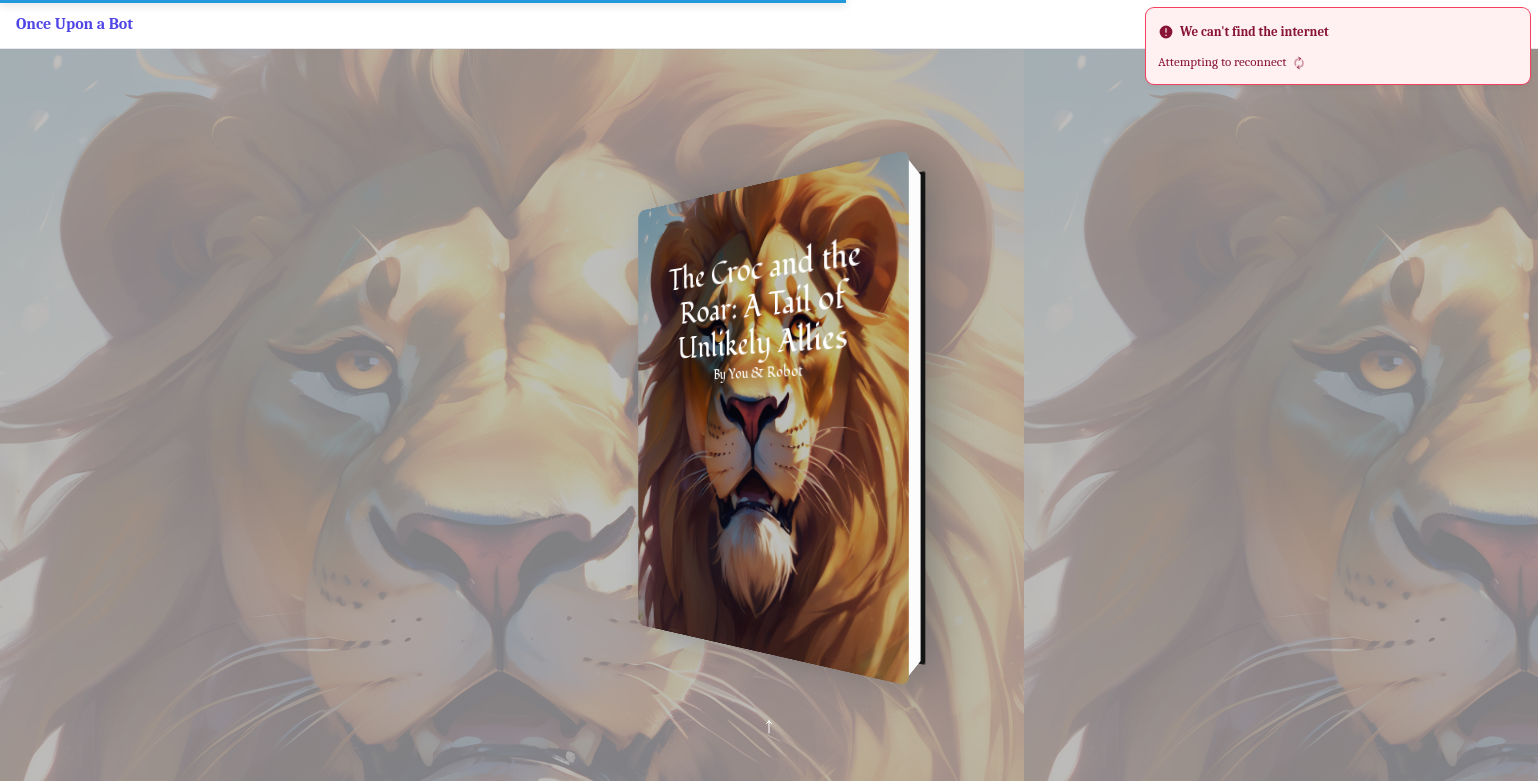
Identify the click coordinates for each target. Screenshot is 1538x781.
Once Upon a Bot (74, 24)
